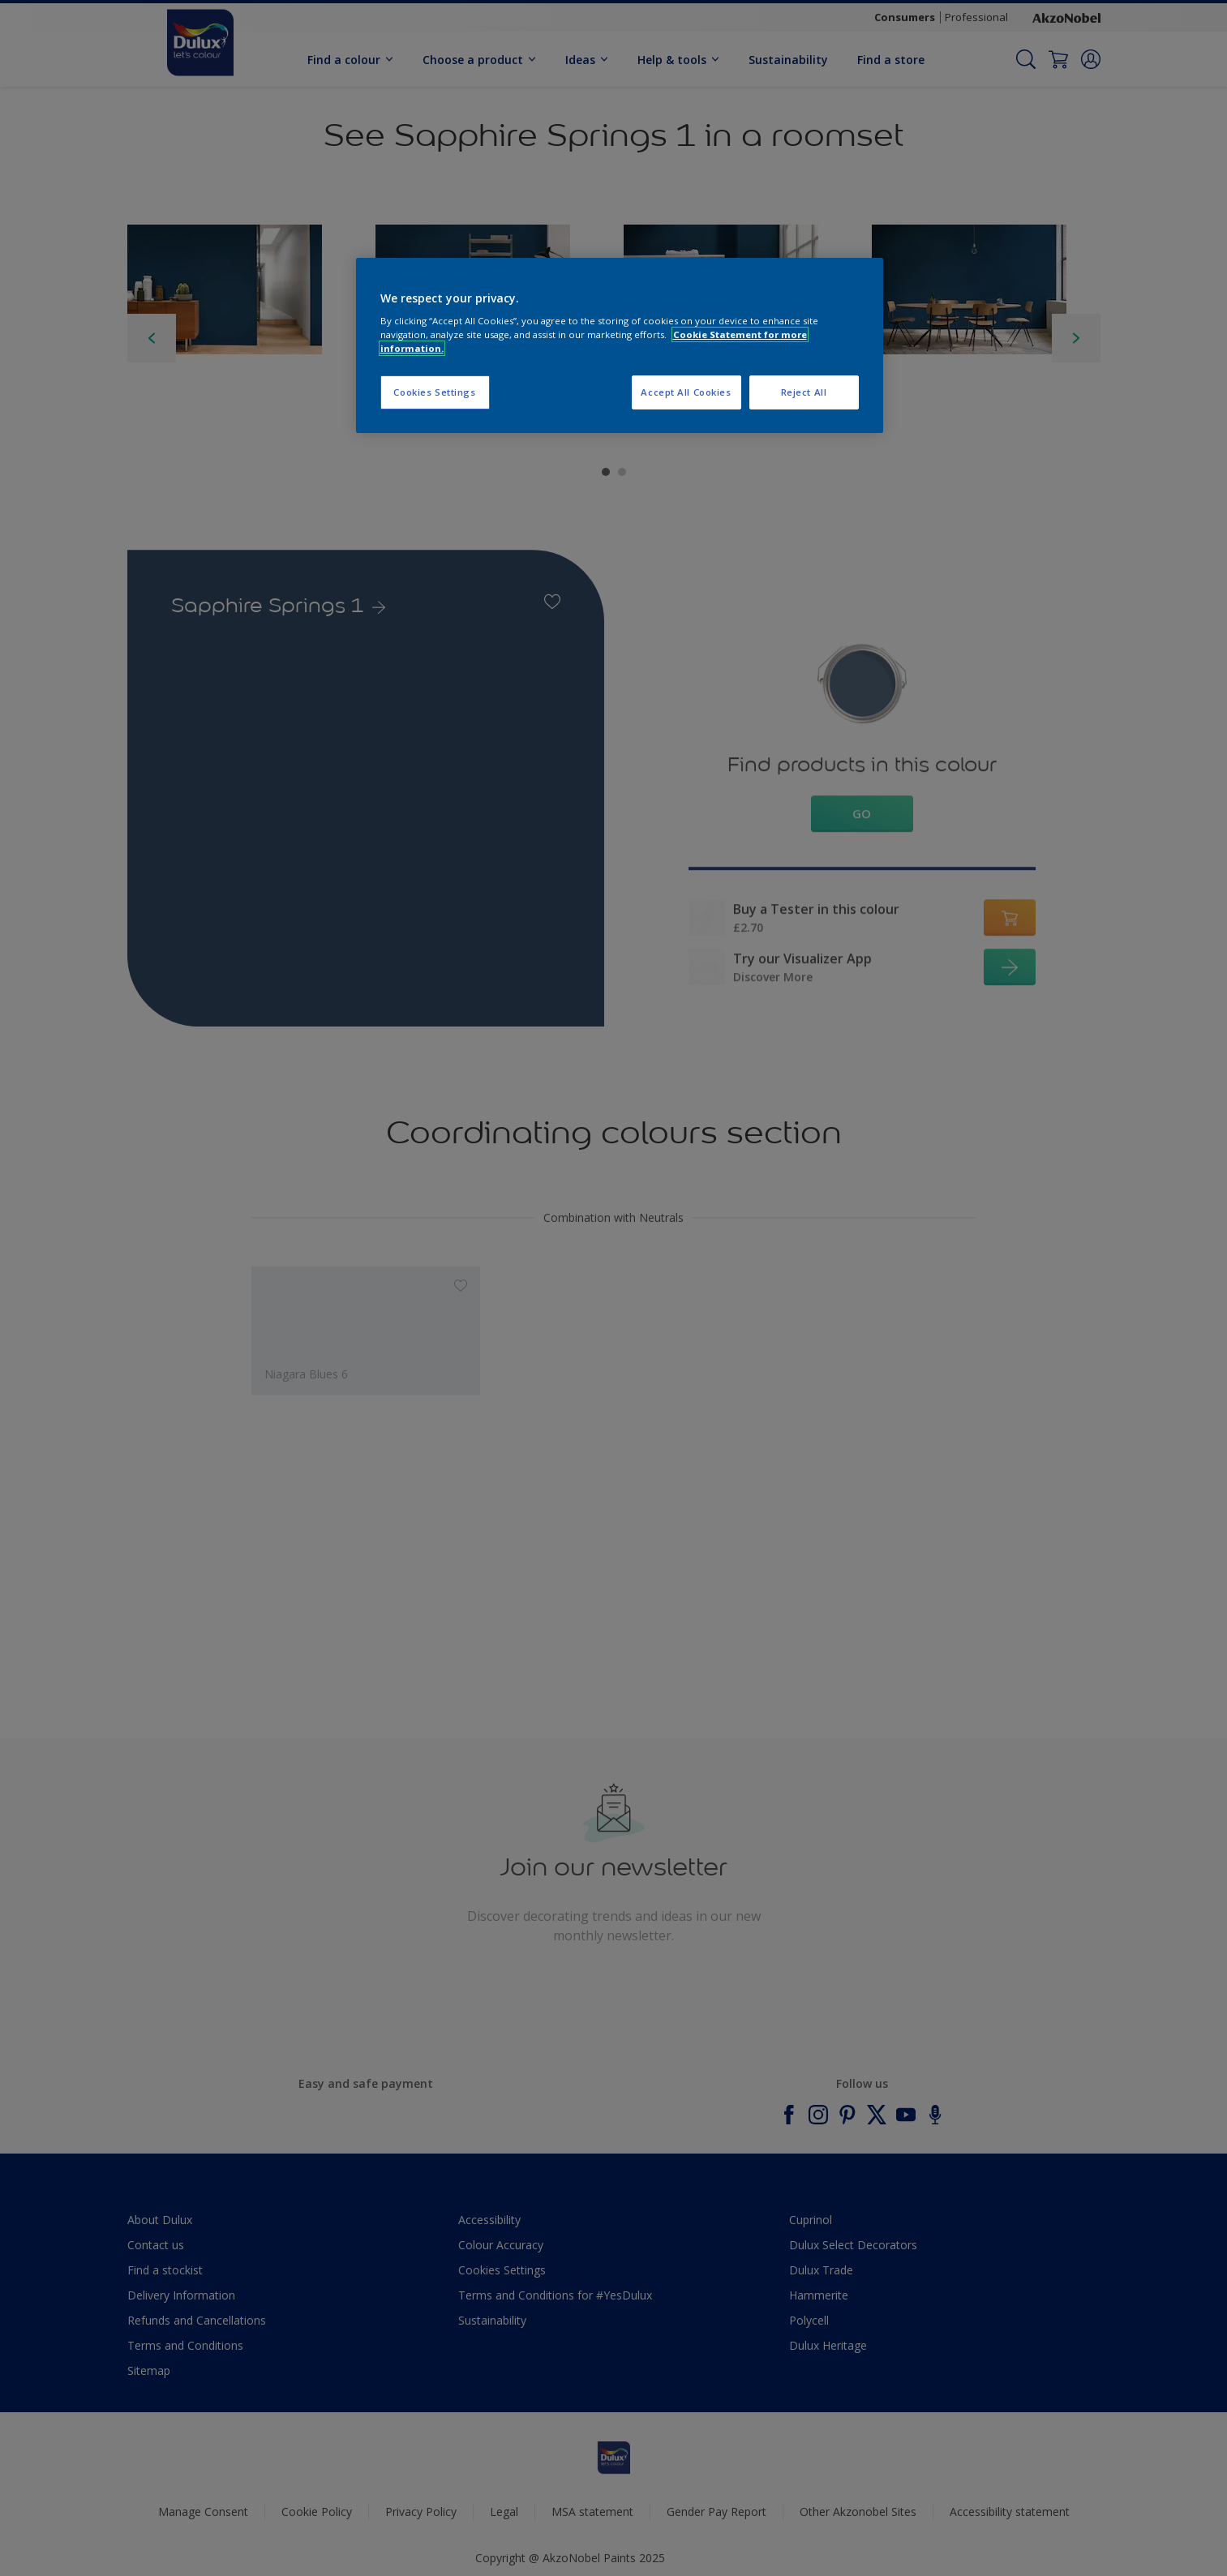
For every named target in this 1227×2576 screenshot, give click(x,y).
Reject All (804, 392)
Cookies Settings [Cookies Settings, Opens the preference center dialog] (434, 392)
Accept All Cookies (686, 392)
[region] (619, 346)
